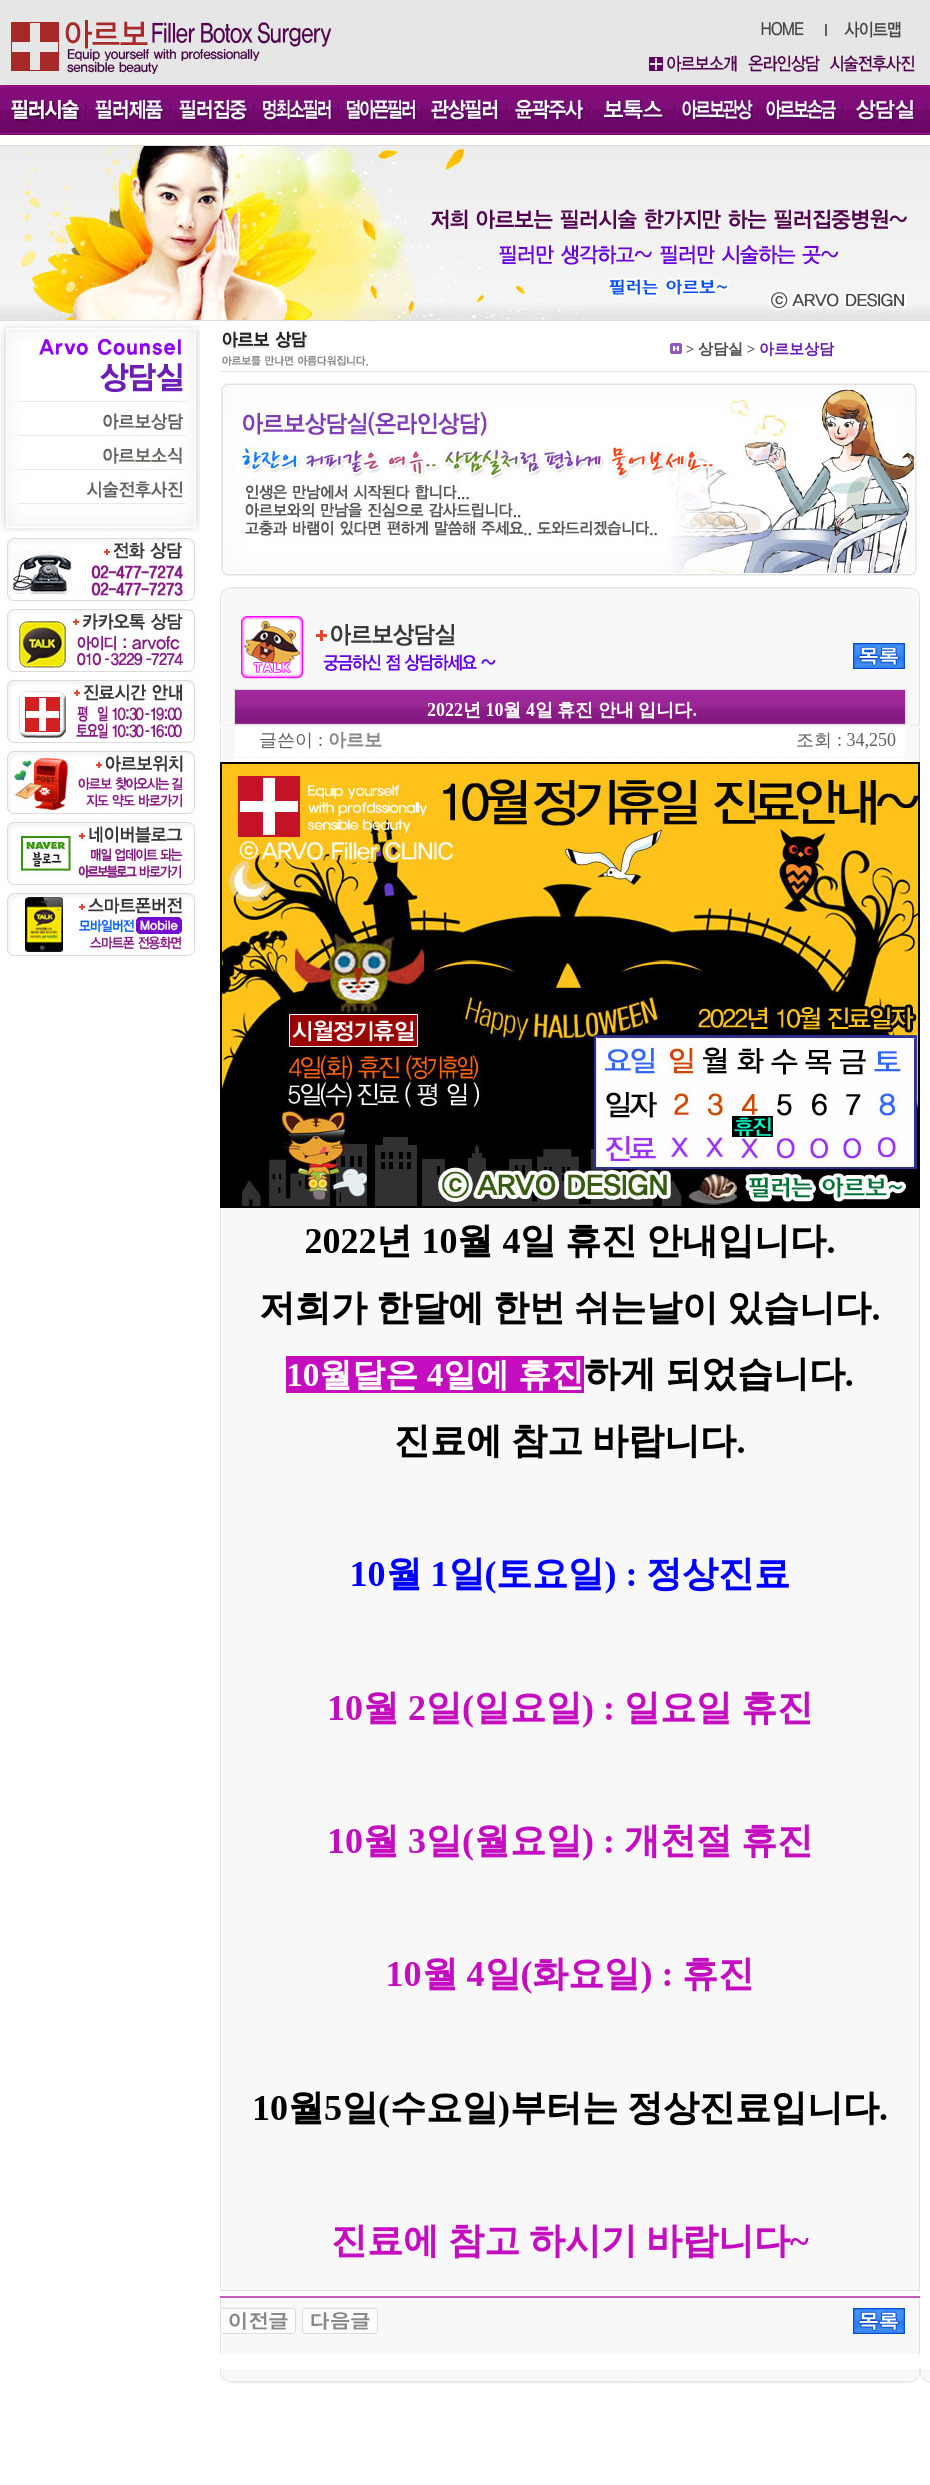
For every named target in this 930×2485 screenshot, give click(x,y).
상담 (713, 349)
